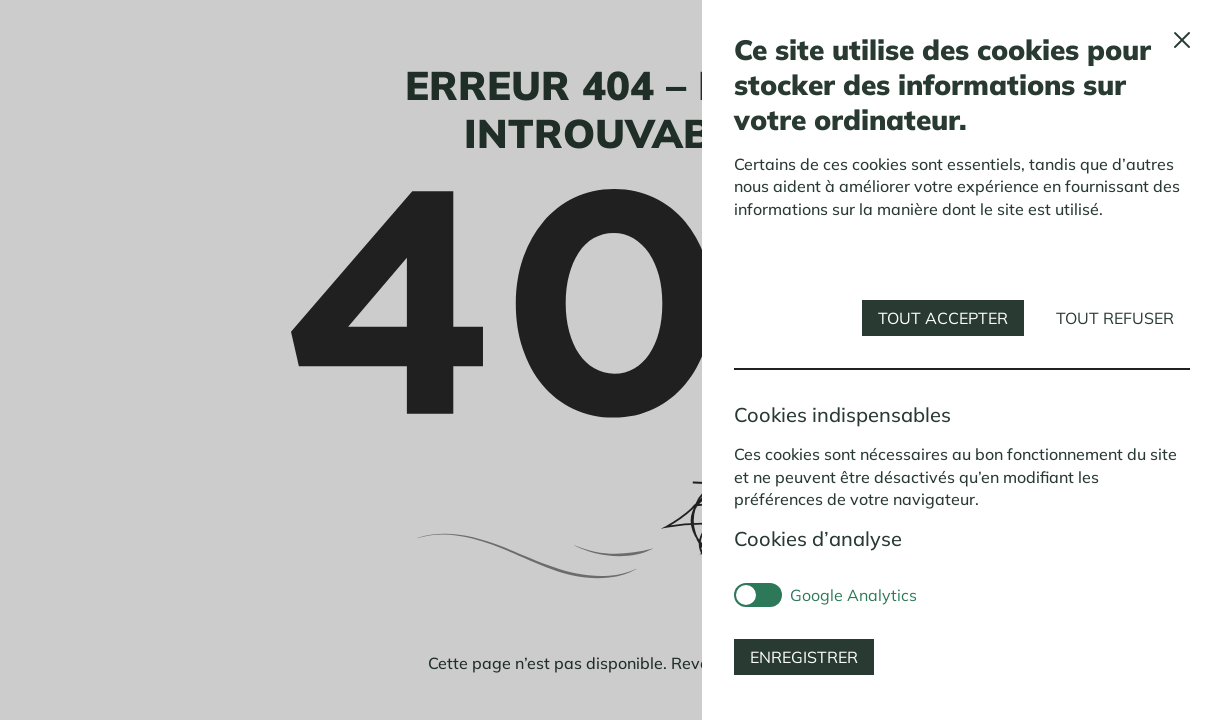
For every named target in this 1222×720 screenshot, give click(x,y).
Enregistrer (804, 657)
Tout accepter (943, 318)
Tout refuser (1115, 318)
